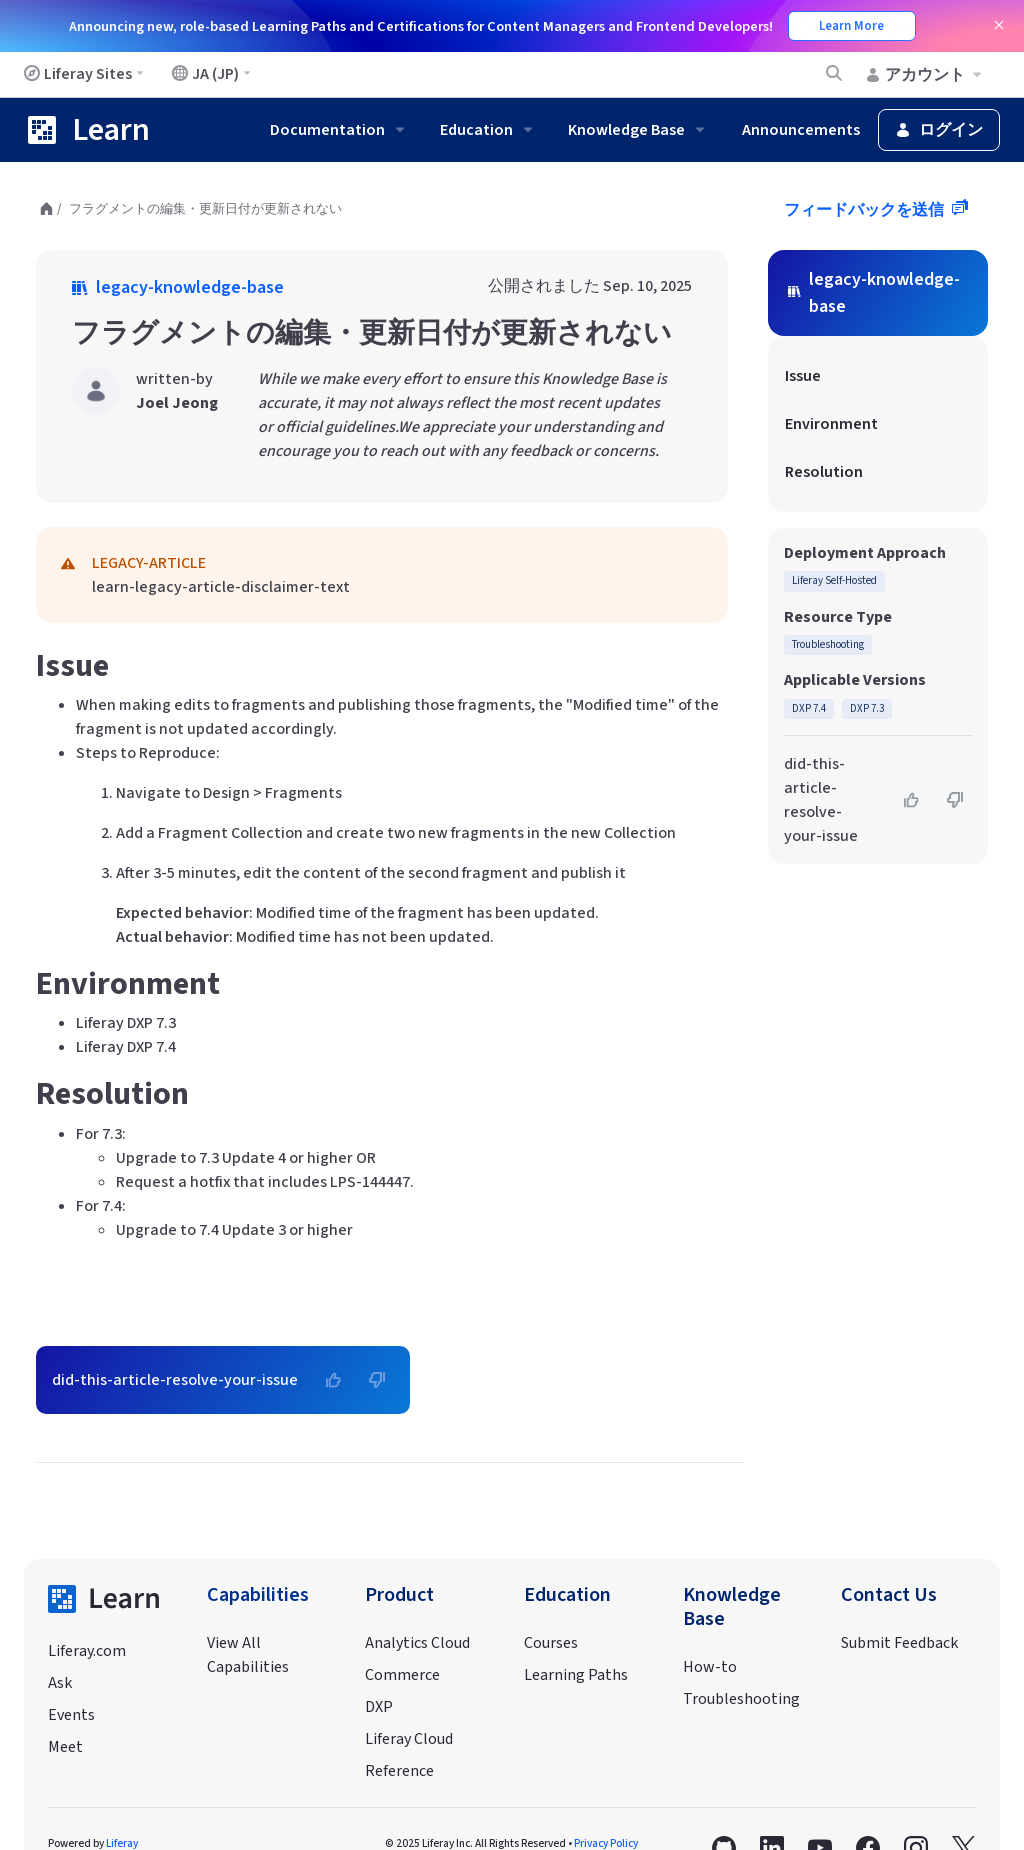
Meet (65, 1747)
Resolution (824, 472)
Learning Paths (576, 1675)
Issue (803, 376)
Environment (831, 424)
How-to (710, 1667)
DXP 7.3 (867, 708)
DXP (379, 1707)
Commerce (402, 1675)
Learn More (851, 26)
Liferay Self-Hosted (834, 580)
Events (71, 1715)
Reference (399, 1771)
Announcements (801, 130)
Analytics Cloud (417, 1643)
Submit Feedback (899, 1643)
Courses (551, 1643)
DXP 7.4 (809, 708)
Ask (60, 1683)
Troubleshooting (828, 644)
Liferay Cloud (409, 1739)
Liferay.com (87, 1651)
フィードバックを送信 (865, 210)
